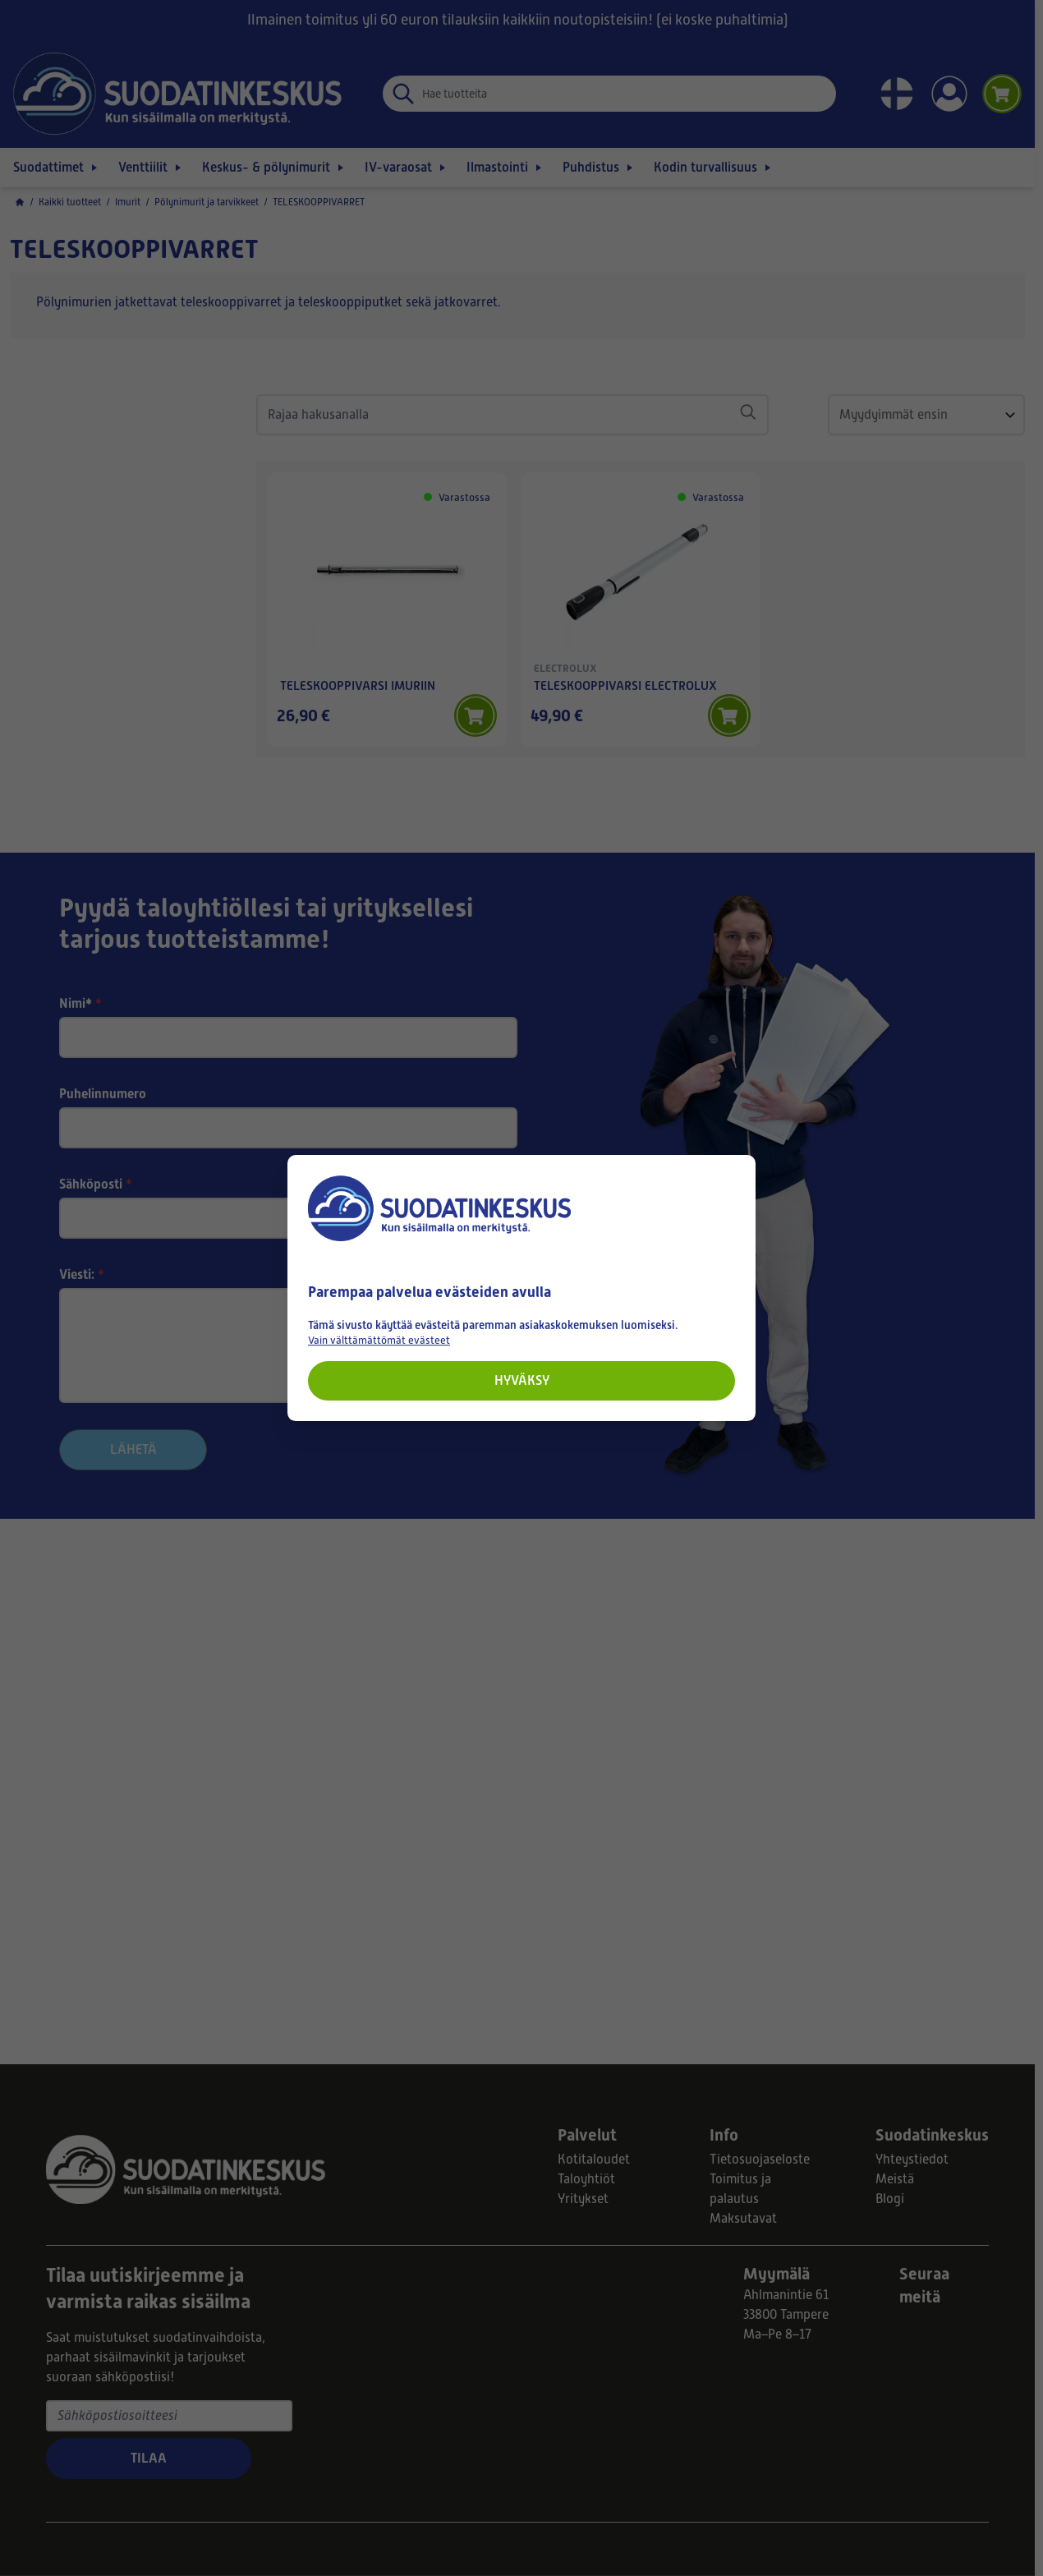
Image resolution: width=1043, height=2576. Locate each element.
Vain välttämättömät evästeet (379, 1340)
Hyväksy (521, 1380)
